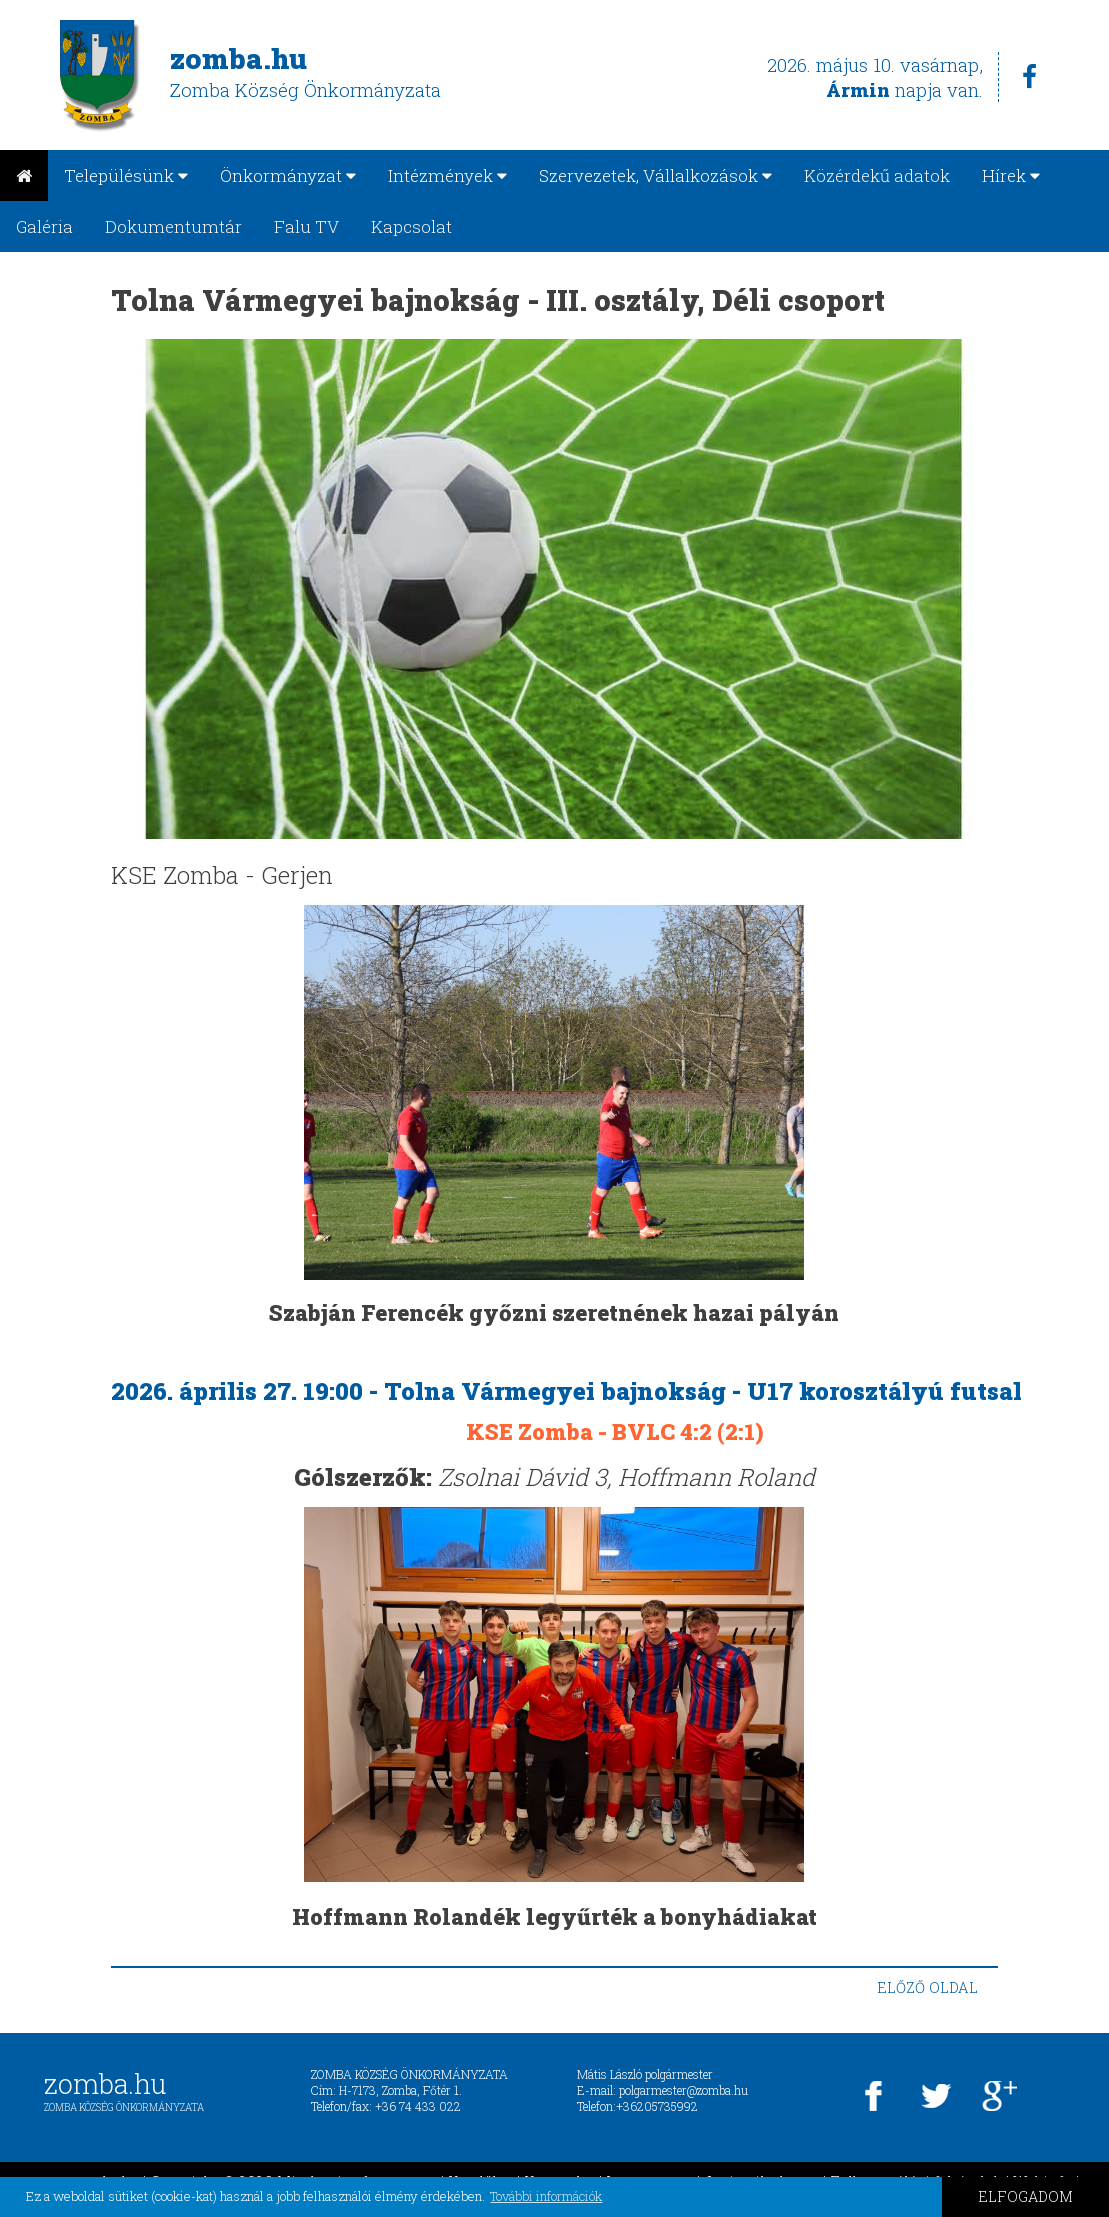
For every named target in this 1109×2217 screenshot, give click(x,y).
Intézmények (447, 175)
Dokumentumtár (173, 226)
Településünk (126, 175)
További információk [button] (546, 2196)
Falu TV (306, 226)
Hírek (1011, 175)
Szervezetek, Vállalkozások (655, 175)
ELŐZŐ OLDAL (927, 1987)
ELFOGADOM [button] (1025, 2196)
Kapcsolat (411, 226)
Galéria (44, 226)
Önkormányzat (288, 175)
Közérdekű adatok (877, 175)
